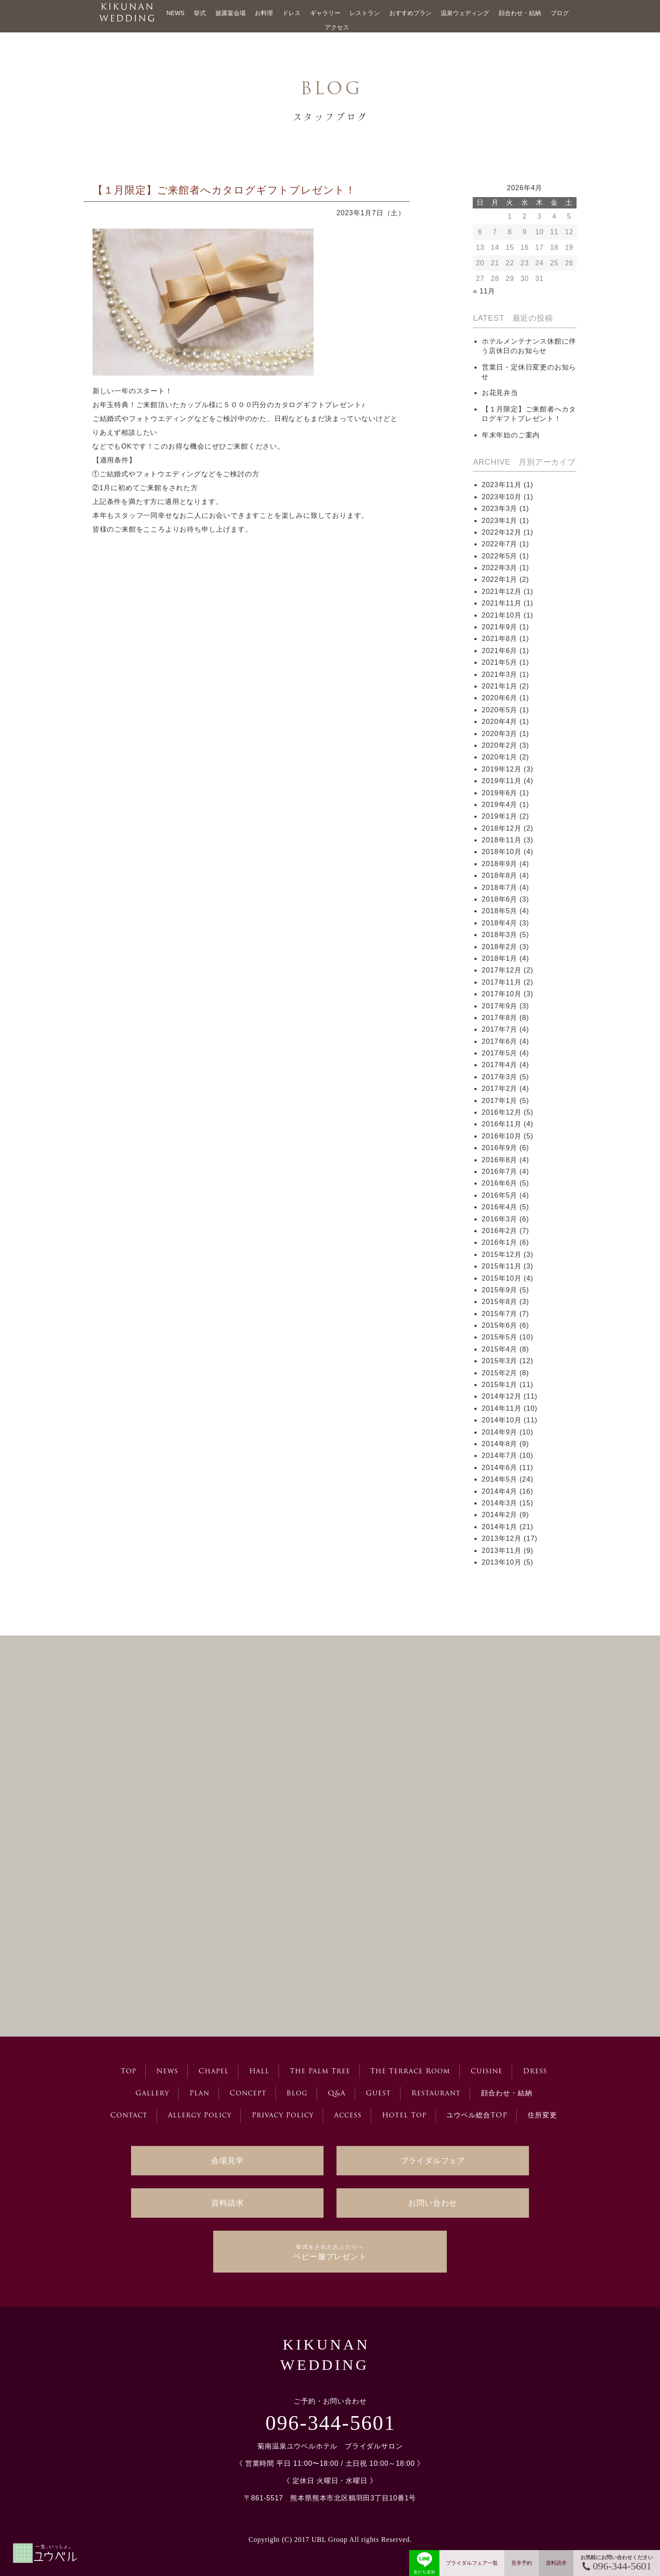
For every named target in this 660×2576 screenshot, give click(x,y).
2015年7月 (499, 1313)
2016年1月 (499, 1242)
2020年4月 (499, 721)
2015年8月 (499, 1301)
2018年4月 (499, 923)
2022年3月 (499, 567)
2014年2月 (499, 1514)
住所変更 (542, 2115)
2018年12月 (502, 828)
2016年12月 (502, 1112)
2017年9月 (499, 1006)
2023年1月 (499, 520)
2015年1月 (499, 1384)
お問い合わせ (432, 2203)
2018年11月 (502, 840)
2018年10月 (502, 851)
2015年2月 (499, 1373)
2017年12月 (502, 970)
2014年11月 (502, 1408)
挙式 (200, 13)
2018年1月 (499, 958)
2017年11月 (502, 982)
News (167, 2071)
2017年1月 (499, 1100)
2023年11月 (502, 484)
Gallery (152, 2093)
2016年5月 (499, 1195)
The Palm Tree (320, 2071)
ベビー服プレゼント (329, 2252)
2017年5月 (499, 1053)
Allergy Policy (199, 2115)
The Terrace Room (410, 2071)
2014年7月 (499, 1455)
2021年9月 (499, 627)
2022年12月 (502, 532)
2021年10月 (502, 615)
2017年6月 (499, 1041)
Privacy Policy (283, 2115)
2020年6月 (499, 697)
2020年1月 (499, 757)
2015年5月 (499, 1337)
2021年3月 (499, 674)
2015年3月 (499, 1361)
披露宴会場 (230, 13)
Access (348, 2115)
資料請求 (227, 2203)
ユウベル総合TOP (476, 2115)
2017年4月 (499, 1064)
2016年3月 (499, 1219)
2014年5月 (499, 1479)
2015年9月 (499, 1290)
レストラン (364, 13)
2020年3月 (499, 733)
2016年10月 (502, 1136)
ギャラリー (325, 13)
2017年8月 (499, 1017)
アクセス (337, 27)
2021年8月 (499, 638)
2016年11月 (502, 1124)
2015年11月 (502, 1266)
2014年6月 (499, 1467)
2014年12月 (502, 1396)
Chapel (214, 2071)
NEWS (176, 13)
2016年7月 (499, 1171)
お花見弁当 (500, 392)
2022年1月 (499, 579)
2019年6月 (499, 793)
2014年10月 (502, 1420)
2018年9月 (499, 863)
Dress (535, 2071)
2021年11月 (502, 603)
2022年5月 (499, 556)
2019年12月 (502, 769)
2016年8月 (499, 1160)
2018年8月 (499, 875)
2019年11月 (502, 780)
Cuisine (487, 2071)
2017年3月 (499, 1077)
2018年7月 (499, 887)
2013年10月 (502, 1562)
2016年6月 (499, 1183)
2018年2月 (499, 946)
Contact (128, 2115)
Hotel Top (404, 2115)
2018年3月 (499, 934)
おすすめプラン (410, 13)
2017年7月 (499, 1029)
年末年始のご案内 (511, 435)
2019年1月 (499, 816)
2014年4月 (499, 1491)
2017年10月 (502, 994)
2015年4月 (499, 1349)
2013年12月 (502, 1538)
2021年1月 (499, 686)
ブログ (560, 13)
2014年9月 (499, 1432)
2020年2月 (499, 745)
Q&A (337, 2093)
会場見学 (227, 2160)
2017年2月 (499, 1088)
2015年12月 (502, 1254)
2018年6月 (499, 899)
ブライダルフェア (432, 2160)
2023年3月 (499, 508)
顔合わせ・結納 (520, 13)
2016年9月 (499, 1147)
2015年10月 (502, 1278)
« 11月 (484, 291)
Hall (259, 2071)
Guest (378, 2093)
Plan (199, 2093)
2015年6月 (499, 1325)
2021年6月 (499, 650)
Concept (248, 2093)
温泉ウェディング (465, 13)
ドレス (291, 13)
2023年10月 (502, 497)
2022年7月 (499, 544)
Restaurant (436, 2093)
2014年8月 (499, 1443)
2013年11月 (502, 1550)
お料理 (264, 13)
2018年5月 (499, 911)
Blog (297, 2093)
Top (128, 2071)
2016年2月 (499, 1230)
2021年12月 (502, 591)
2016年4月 (499, 1207)
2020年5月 (499, 710)
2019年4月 (499, 804)
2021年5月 (499, 662)
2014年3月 (499, 1503)
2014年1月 (499, 1526)
